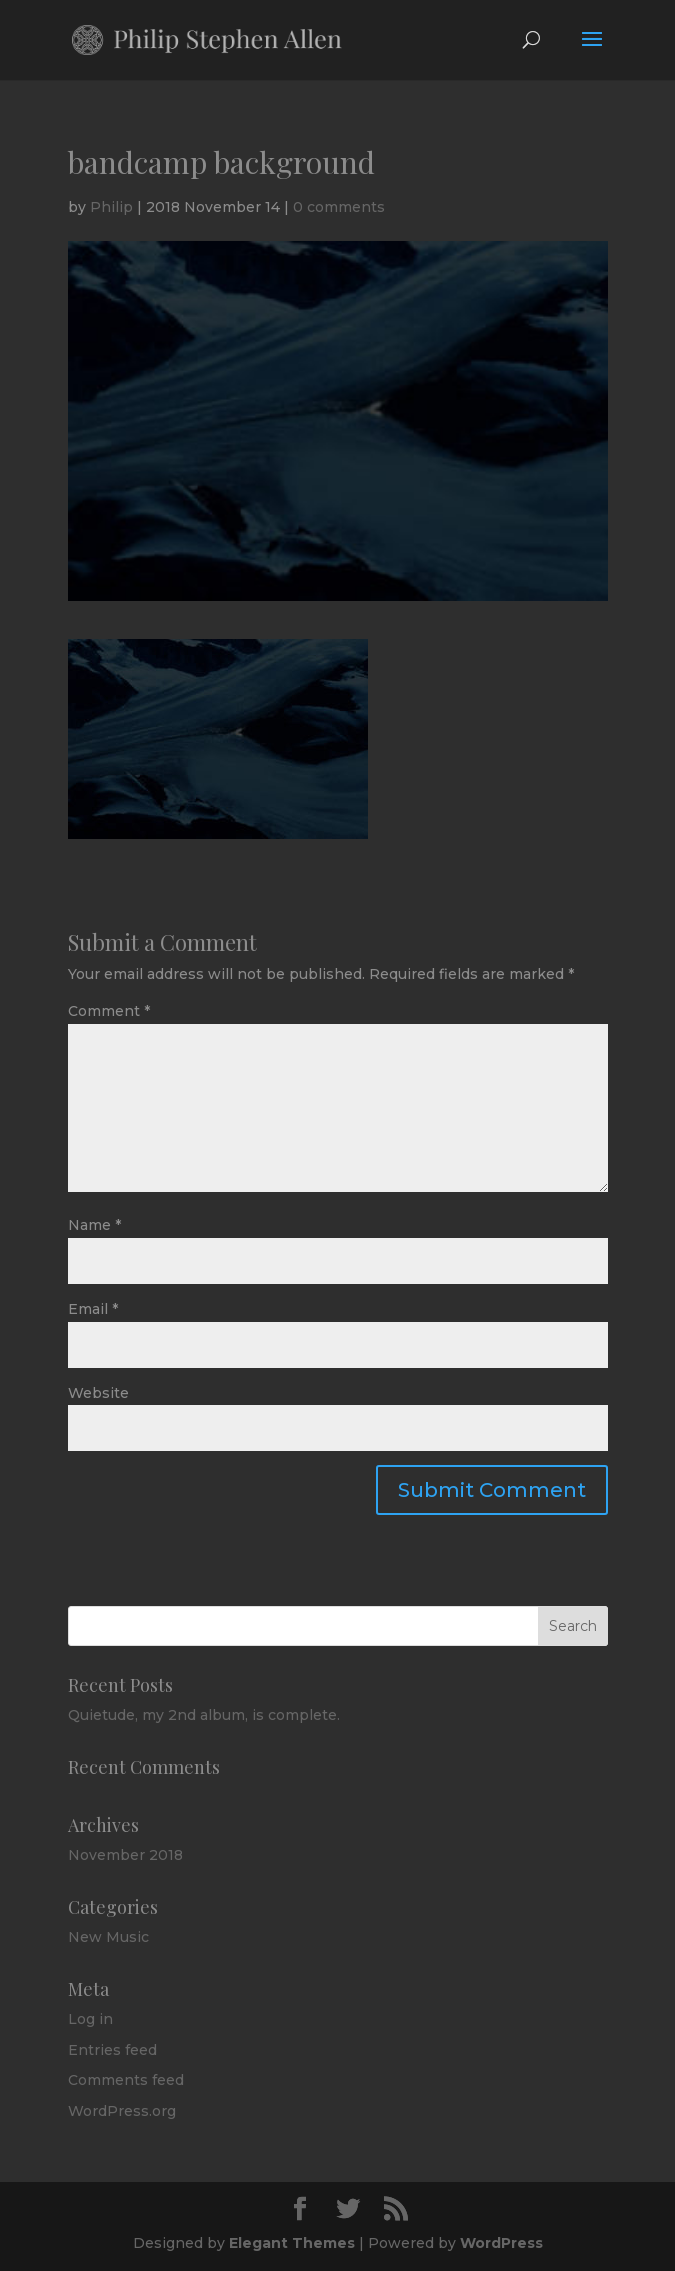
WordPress (501, 2243)
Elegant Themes (292, 2243)
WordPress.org (122, 2111)
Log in (90, 2019)
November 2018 (125, 1855)
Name (94, 1225)
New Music (108, 1937)
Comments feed (126, 2080)
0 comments (339, 207)
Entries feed (112, 2050)
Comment (109, 1011)
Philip (111, 207)
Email (93, 1309)
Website (98, 1393)
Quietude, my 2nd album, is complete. (204, 1715)
